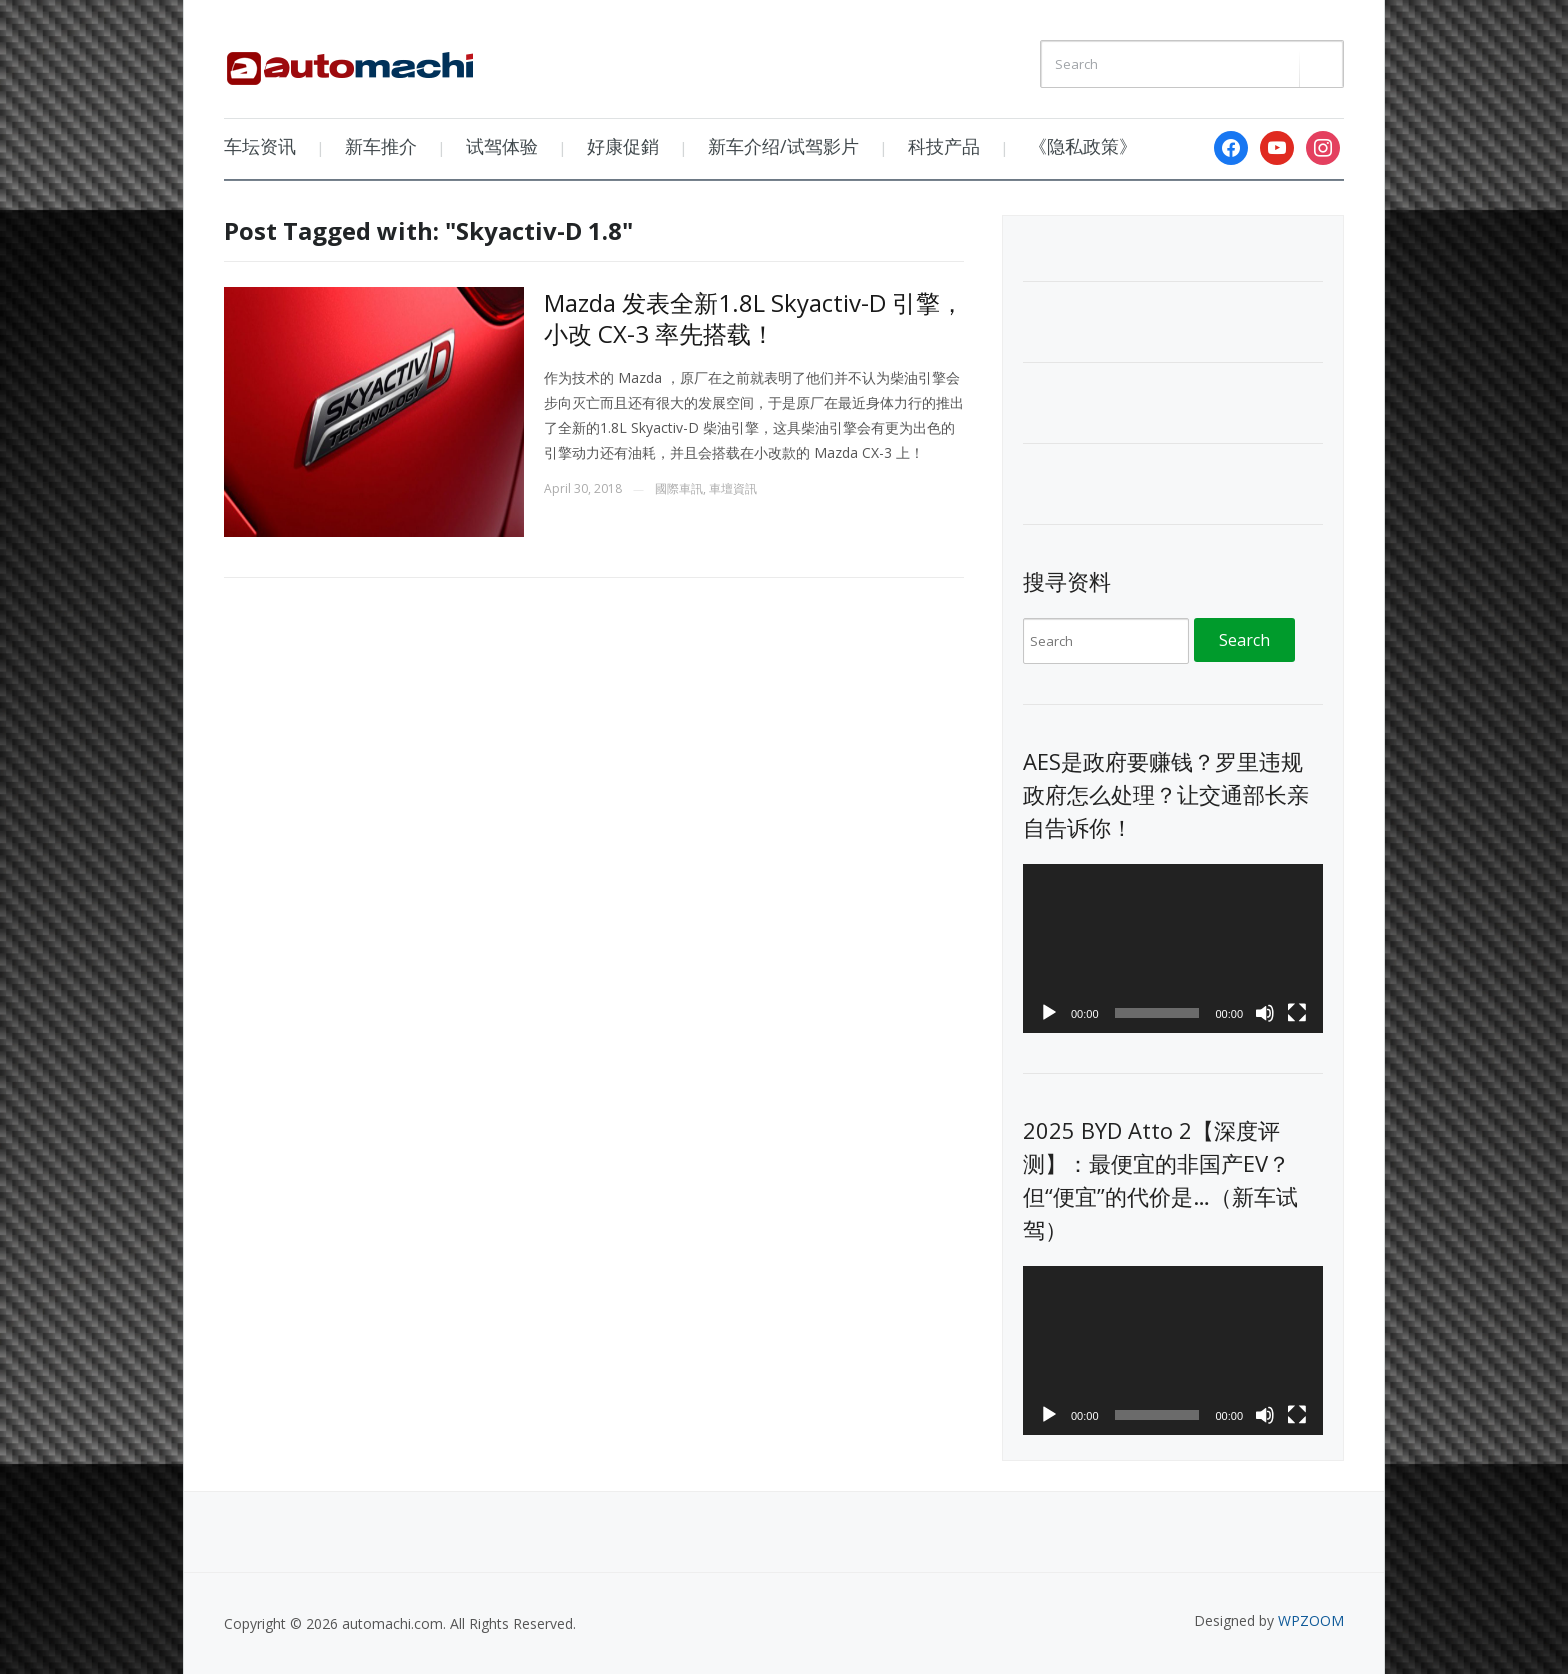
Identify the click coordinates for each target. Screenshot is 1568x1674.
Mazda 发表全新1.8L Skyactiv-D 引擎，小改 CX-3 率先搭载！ (754, 318)
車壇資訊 (733, 488)
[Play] (1049, 1013)
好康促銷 (623, 146)
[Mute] (1265, 1013)
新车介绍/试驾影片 (783, 146)
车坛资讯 (260, 146)
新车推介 (381, 146)
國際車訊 (679, 488)
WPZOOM (1311, 1620)
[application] (1173, 948)
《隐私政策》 (1083, 146)
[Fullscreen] (1297, 1013)
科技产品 (944, 146)
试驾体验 (502, 146)
